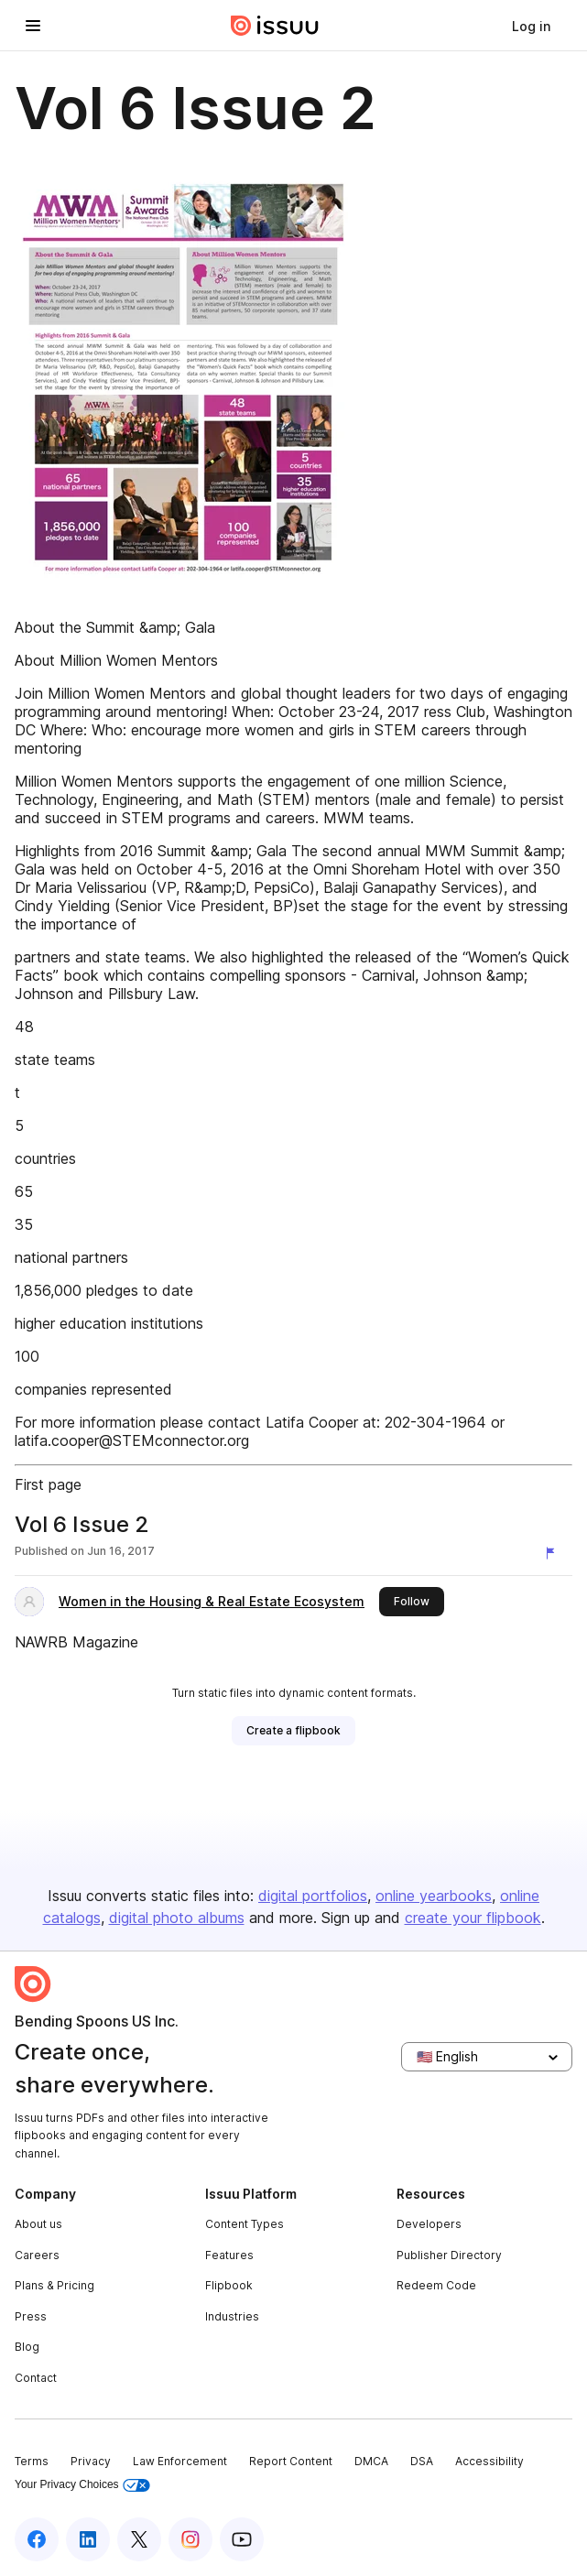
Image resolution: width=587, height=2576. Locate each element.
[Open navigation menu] (33, 25)
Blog (27, 2346)
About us (38, 2224)
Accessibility (489, 2461)
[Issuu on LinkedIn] (88, 2539)
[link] (531, 25)
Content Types (244, 2224)
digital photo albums (177, 1917)
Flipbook (229, 2285)
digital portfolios (312, 1895)
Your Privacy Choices (82, 2485)
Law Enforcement (180, 2461)
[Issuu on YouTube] (242, 2539)
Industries (232, 2316)
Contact (36, 2378)
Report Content (290, 2461)
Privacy (91, 2461)
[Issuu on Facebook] (37, 2539)
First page (48, 1484)
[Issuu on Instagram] (190, 2539)
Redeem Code (436, 2285)
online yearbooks (433, 1895)
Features (229, 2255)
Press (31, 2316)
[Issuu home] (274, 26)
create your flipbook (473, 1917)
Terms (32, 2461)
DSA (421, 2461)
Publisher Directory (449, 2255)
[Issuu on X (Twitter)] (139, 2539)
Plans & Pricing (54, 2285)
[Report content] (554, 1553)
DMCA (371, 2461)
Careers (37, 2255)
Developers (429, 2224)
